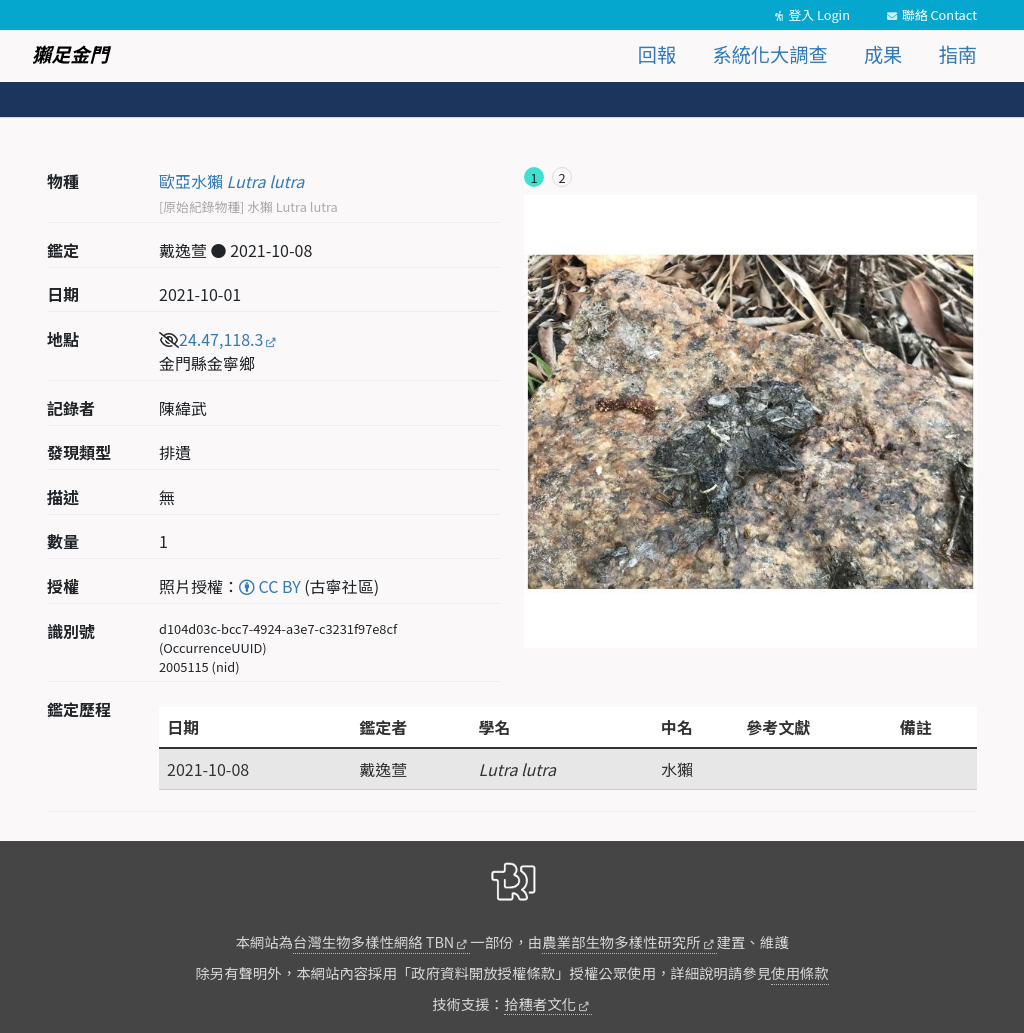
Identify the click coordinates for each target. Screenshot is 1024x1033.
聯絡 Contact (939, 14)
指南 (958, 54)
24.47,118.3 (221, 339)
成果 (883, 54)
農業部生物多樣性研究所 (621, 941)
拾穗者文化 (540, 1003)
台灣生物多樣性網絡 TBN (373, 941)
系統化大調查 (770, 54)
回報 (657, 54)
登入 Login (819, 14)
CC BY (270, 586)
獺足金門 (70, 54)
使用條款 (800, 972)
